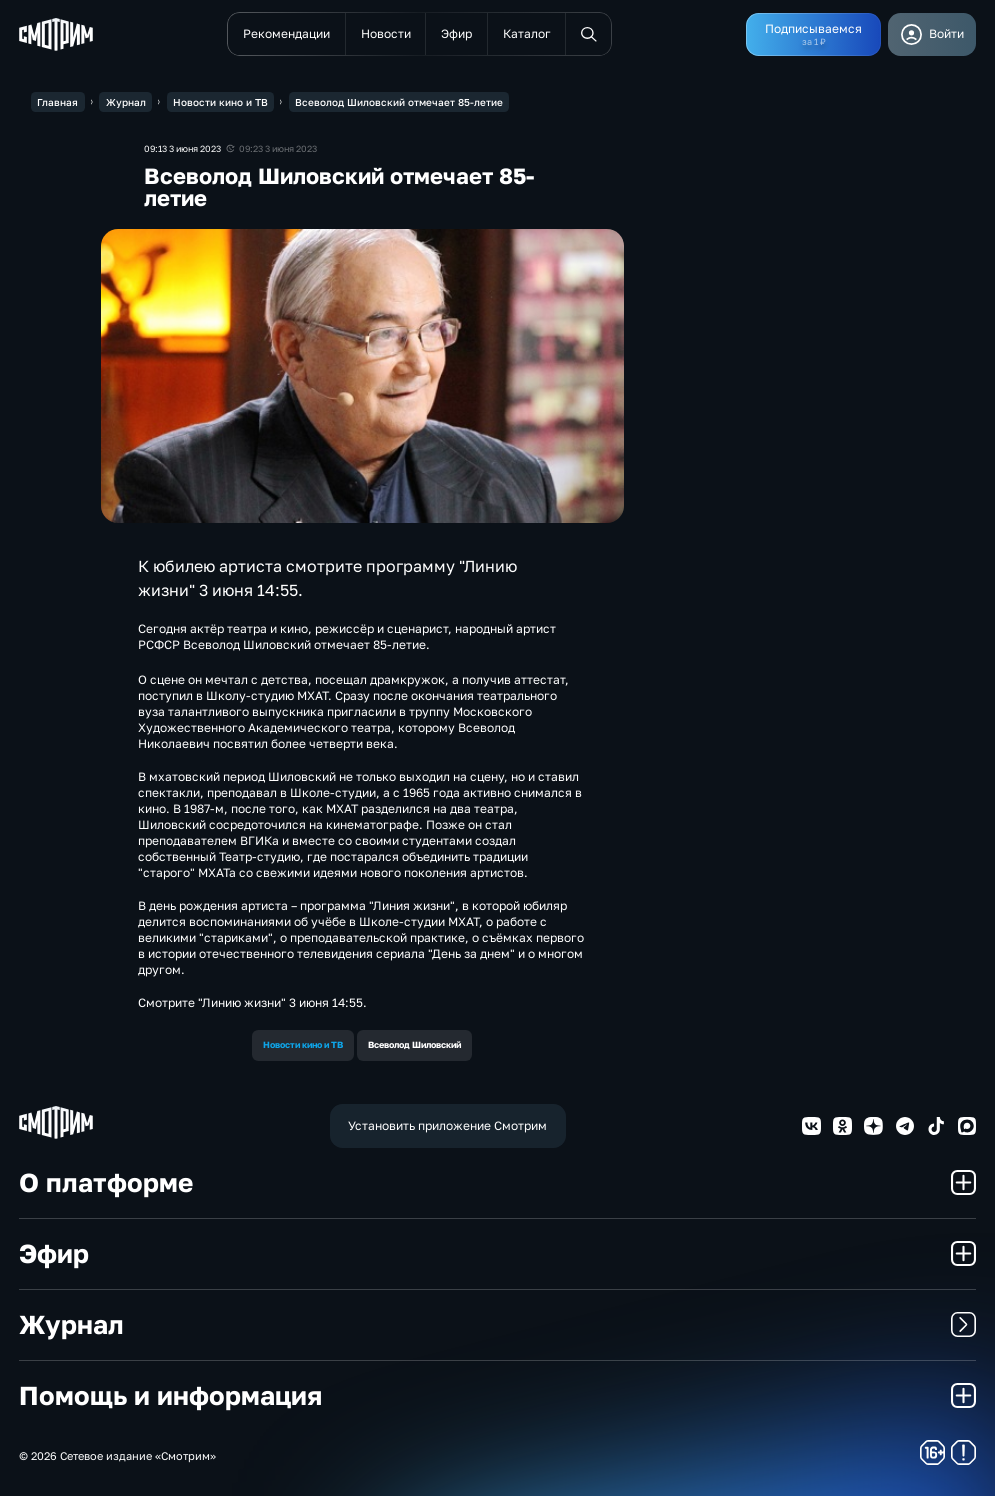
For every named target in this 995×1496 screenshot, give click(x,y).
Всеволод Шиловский (414, 1044)
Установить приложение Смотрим (447, 1125)
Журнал (498, 1324)
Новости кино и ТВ (303, 1044)
